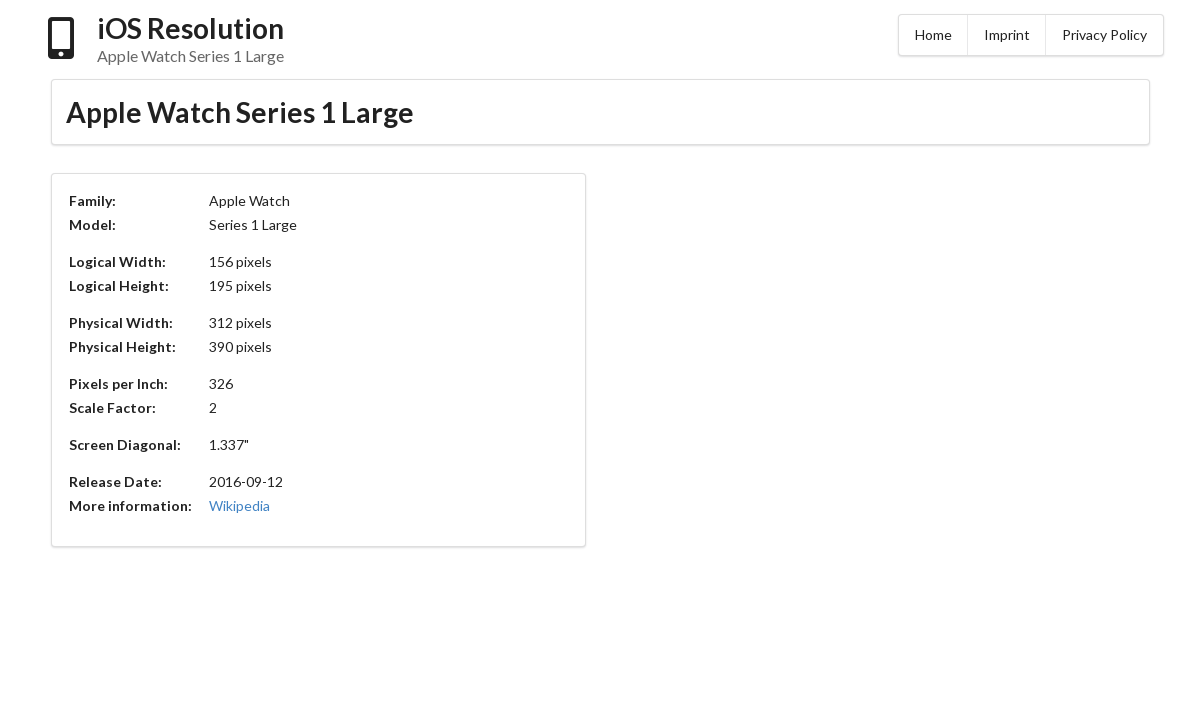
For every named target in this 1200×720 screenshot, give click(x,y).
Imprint (1007, 34)
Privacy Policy (1104, 34)
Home (933, 34)
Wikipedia (239, 505)
